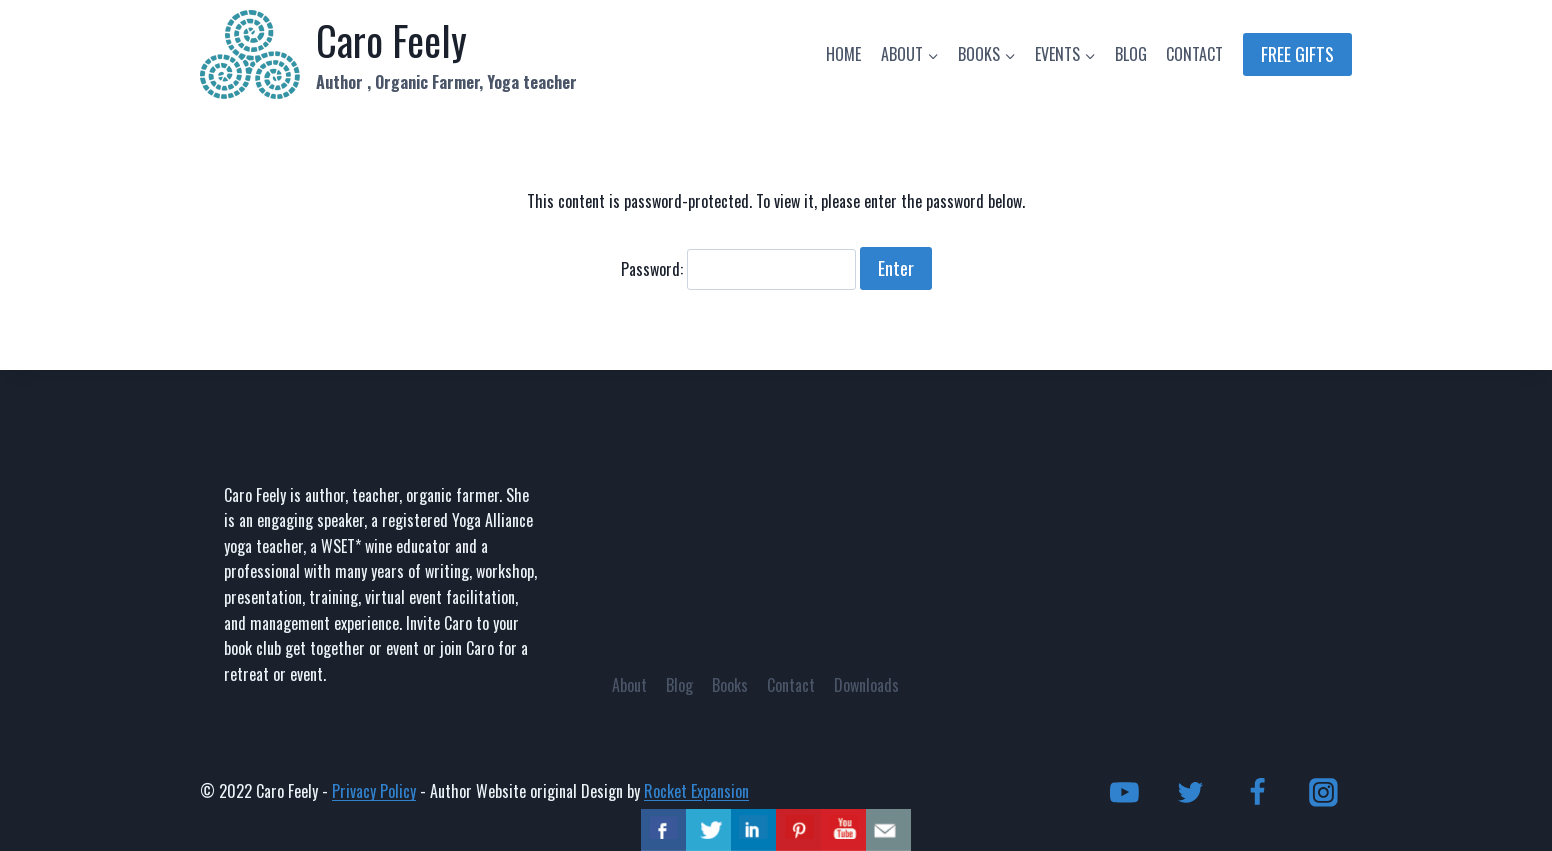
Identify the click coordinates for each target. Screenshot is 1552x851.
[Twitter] (1191, 792)
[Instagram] (1323, 792)
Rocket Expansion (696, 791)
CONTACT (1194, 54)
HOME (843, 54)
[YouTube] (1125, 792)
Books (730, 685)
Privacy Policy (374, 791)
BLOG (1131, 54)
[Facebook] (1257, 792)
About (629, 685)
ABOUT (268, 426)
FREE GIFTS (1297, 54)
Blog (679, 685)
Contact (791, 685)
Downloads (866, 685)
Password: (738, 269)
